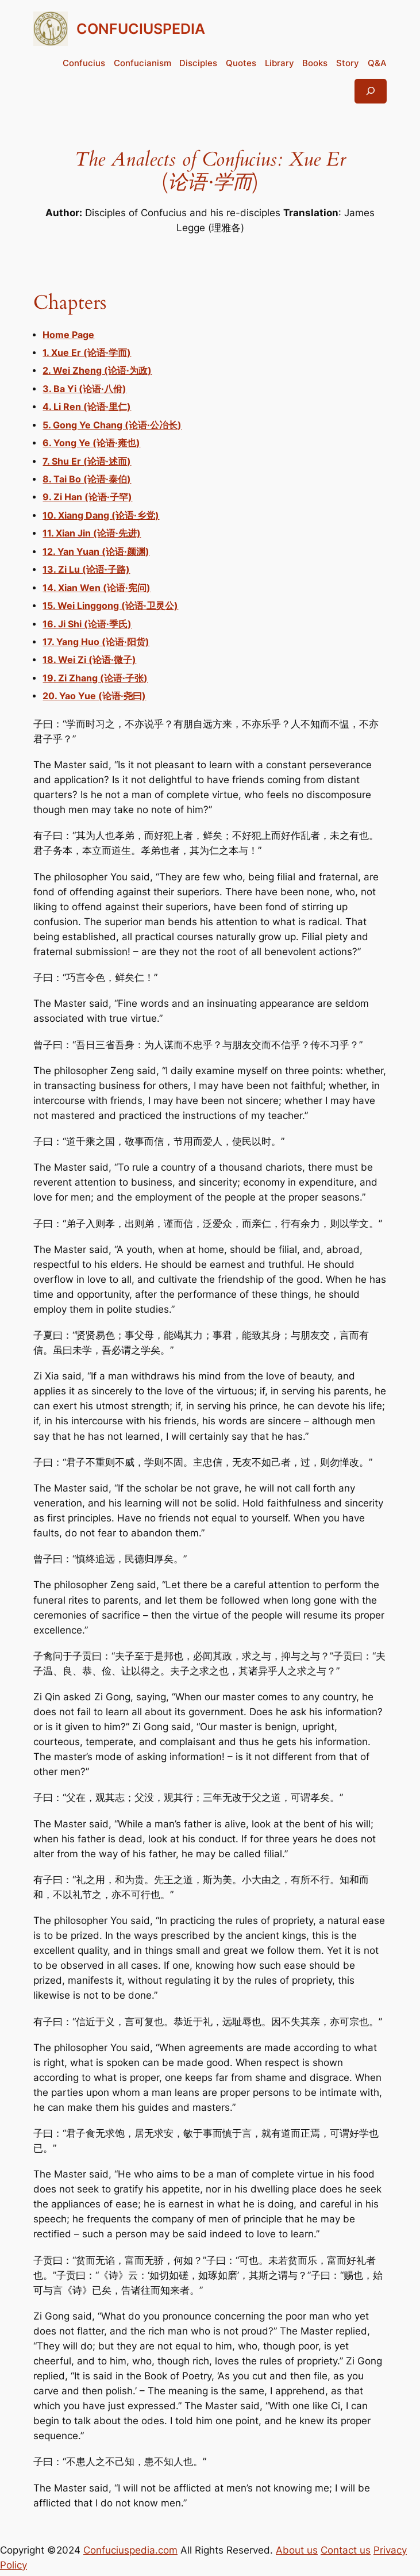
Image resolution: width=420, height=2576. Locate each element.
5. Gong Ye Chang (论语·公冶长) (112, 425)
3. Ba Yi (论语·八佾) (84, 389)
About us (297, 2549)
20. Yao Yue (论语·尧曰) (94, 696)
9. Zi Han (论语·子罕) (87, 497)
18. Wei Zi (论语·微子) (89, 659)
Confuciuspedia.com (130, 2549)
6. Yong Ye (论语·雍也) (91, 443)
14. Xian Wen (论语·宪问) (97, 587)
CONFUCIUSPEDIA (140, 28)
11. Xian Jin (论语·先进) (92, 533)
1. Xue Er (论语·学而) (87, 352)
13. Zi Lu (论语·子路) (86, 569)
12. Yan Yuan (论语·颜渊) (96, 551)
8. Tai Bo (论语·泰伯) (87, 479)
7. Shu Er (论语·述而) (87, 461)
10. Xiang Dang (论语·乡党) (101, 515)
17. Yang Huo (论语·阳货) (96, 642)
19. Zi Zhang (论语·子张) (95, 678)
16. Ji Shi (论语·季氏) (87, 624)
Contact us (346, 2549)
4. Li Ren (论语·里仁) (87, 406)
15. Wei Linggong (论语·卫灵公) (110, 605)
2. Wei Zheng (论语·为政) (97, 370)
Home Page (68, 334)
